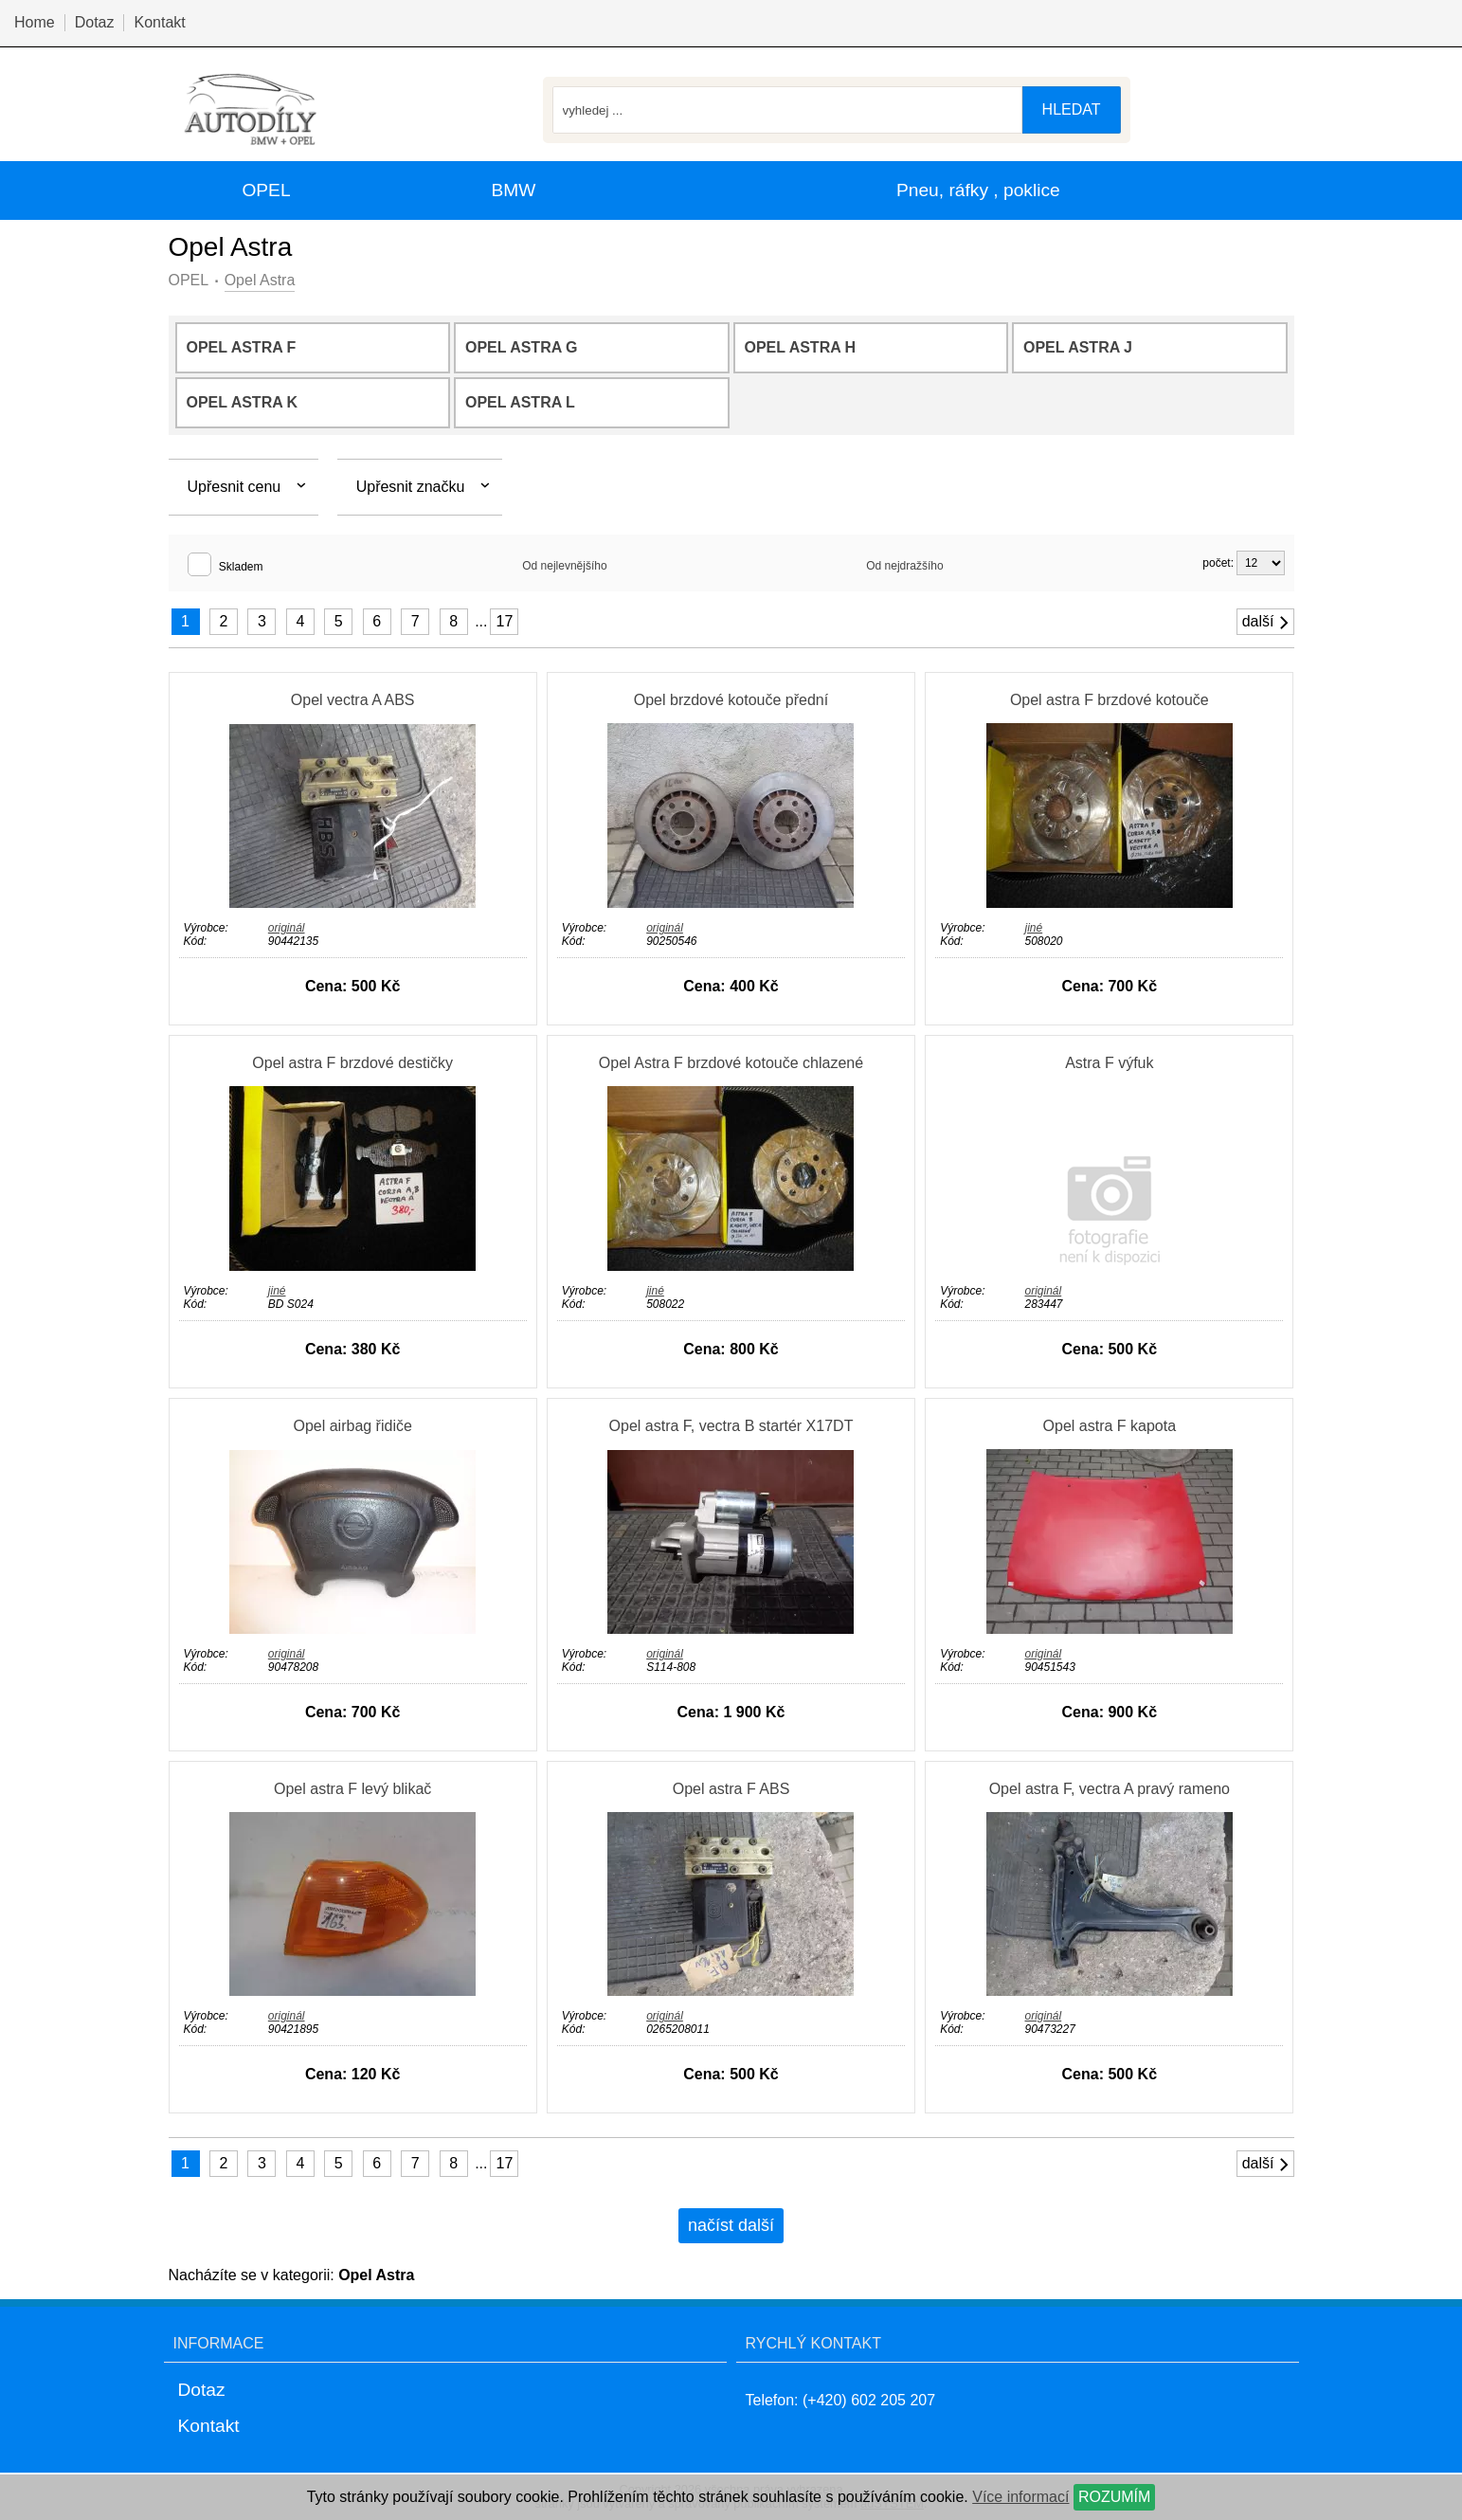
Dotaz (95, 22)
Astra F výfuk (1109, 1063)
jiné (1033, 927)
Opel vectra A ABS (353, 700)
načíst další (731, 2225)
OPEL (189, 280)
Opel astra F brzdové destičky (352, 1063)
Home (34, 22)
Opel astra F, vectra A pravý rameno (1109, 1789)
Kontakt (159, 22)
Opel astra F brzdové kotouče (1109, 700)
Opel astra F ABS (731, 1789)
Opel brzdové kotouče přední (731, 700)
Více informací (1020, 2497)
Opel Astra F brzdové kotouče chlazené (731, 1063)
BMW (513, 190)
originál (286, 927)
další (1266, 621)
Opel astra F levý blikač (352, 1789)
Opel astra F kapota (1110, 1426)
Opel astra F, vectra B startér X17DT (731, 1426)
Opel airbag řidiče (352, 1426)
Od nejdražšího (904, 565)
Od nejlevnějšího (564, 565)
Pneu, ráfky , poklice (978, 190)
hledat (1071, 109)
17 (505, 621)
